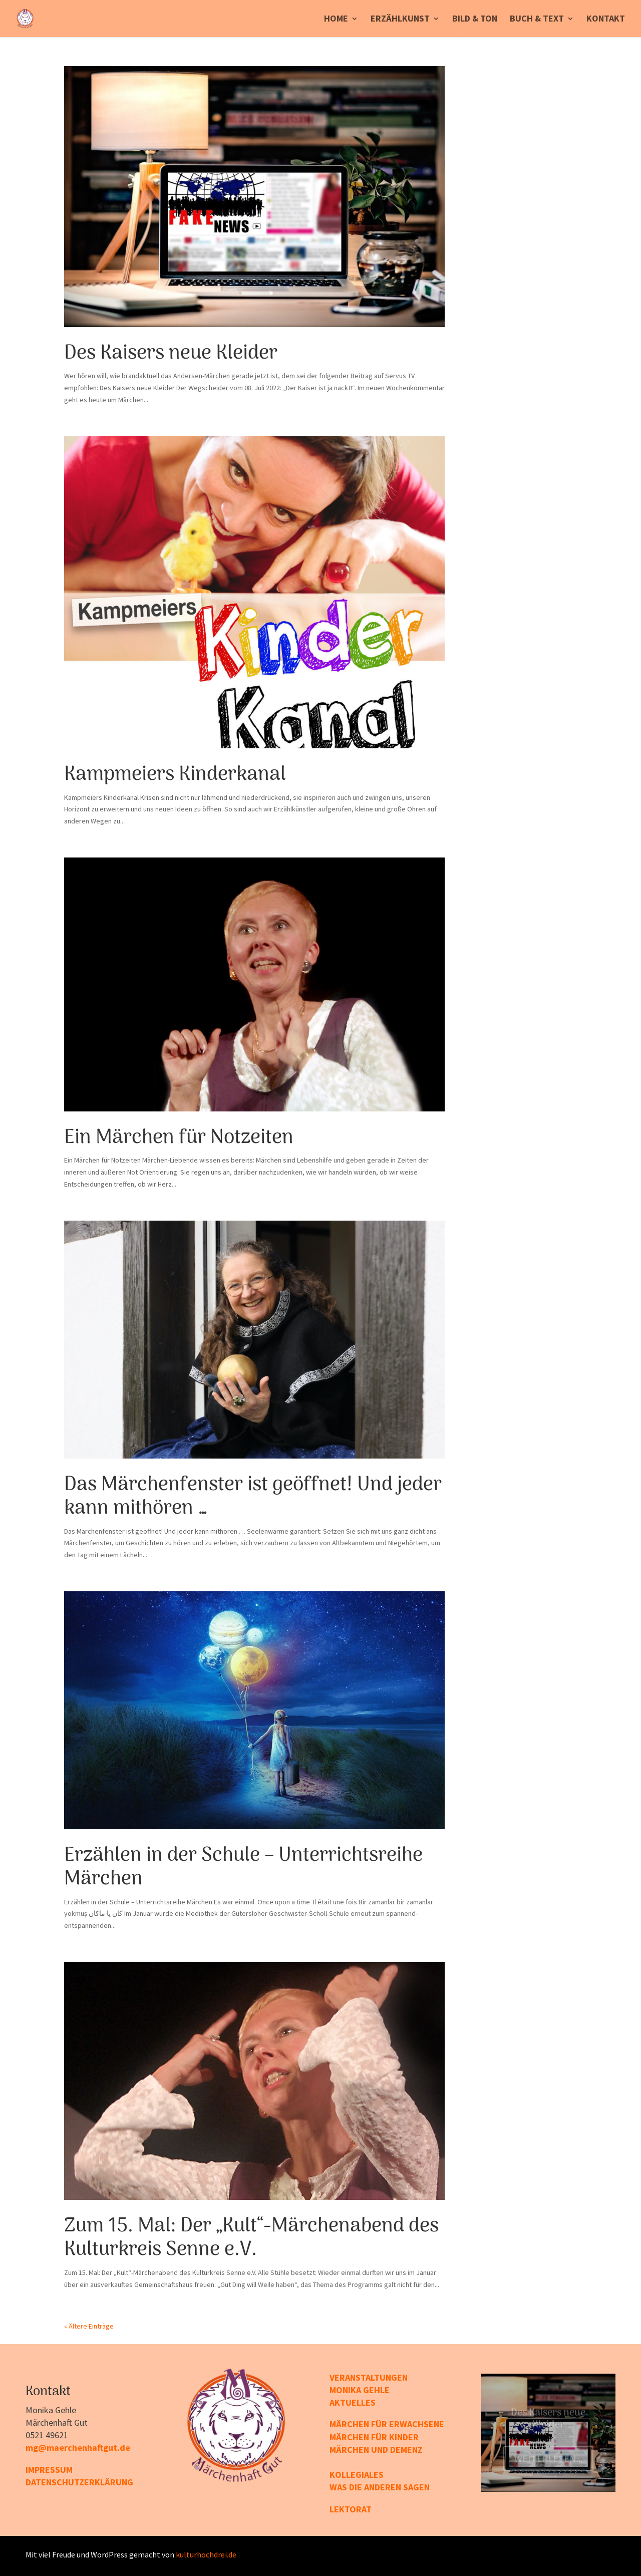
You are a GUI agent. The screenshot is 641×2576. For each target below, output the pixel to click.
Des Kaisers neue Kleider (170, 354)
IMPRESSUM (49, 2469)
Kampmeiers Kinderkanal (175, 775)
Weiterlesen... (548, 2461)
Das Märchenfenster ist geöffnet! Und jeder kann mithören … (253, 1497)
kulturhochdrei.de (206, 2554)
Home (336, 19)
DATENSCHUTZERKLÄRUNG (79, 2482)
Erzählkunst (400, 19)
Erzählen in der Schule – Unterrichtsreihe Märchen (243, 1867)
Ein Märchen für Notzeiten (178, 1138)
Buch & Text (537, 19)
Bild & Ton (474, 19)
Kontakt (605, 19)
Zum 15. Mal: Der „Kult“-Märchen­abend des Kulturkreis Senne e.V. (251, 2238)
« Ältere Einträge (89, 2326)
